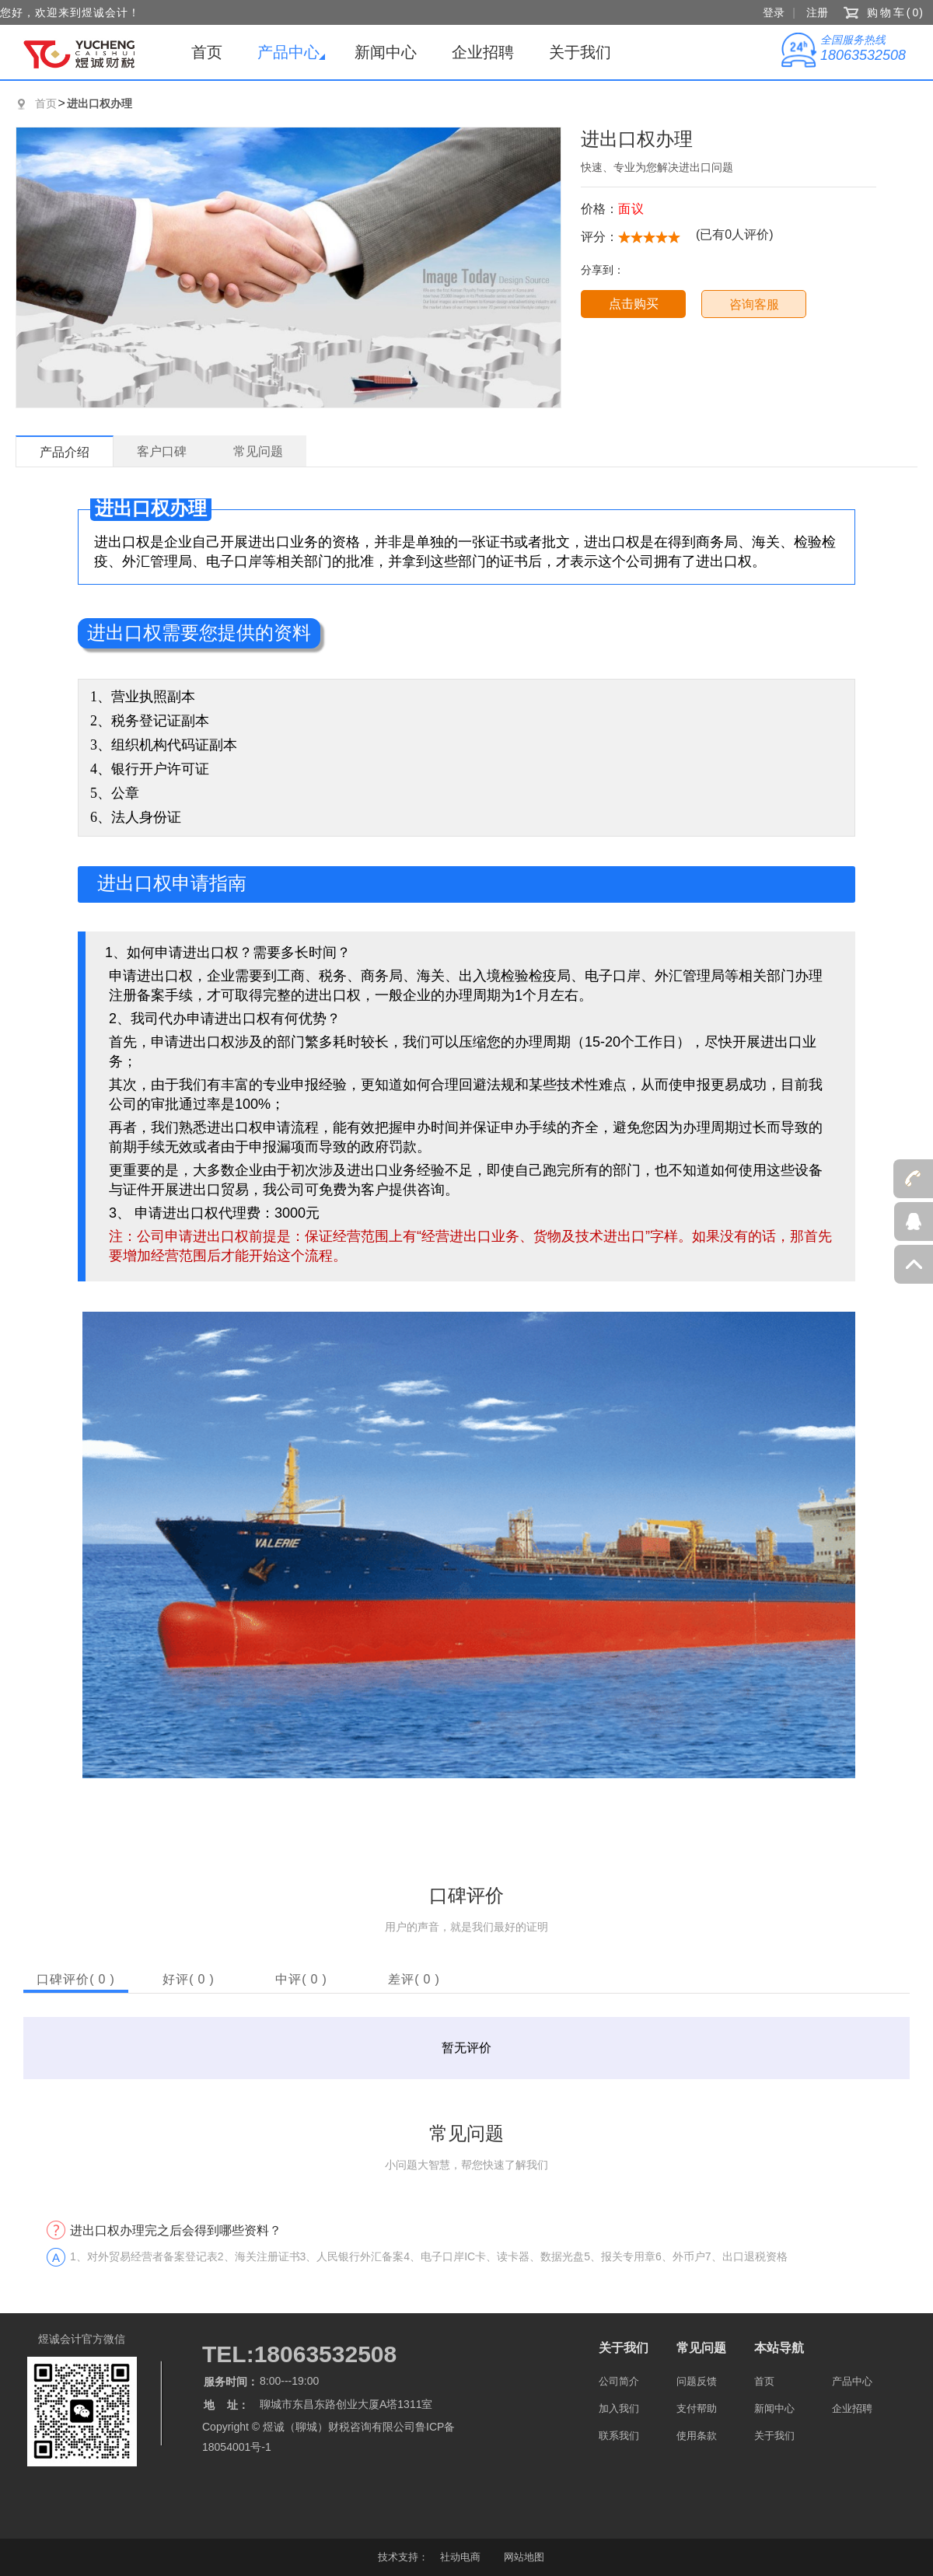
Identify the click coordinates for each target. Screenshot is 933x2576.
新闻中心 (386, 52)
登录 (773, 12)
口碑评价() (76, 1979)
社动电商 (460, 2557)
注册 (817, 12)
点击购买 (634, 303)
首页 (206, 52)
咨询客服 (754, 304)
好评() (188, 1979)
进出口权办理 (99, 103)
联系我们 (619, 2435)
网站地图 (524, 2557)
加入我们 (619, 2408)
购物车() (896, 12)
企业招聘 (483, 52)
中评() (301, 1979)
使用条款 (696, 2435)
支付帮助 (696, 2408)
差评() (414, 1979)
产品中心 (288, 52)
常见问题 (701, 2347)
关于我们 (580, 52)
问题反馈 (696, 2381)
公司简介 (619, 2381)
